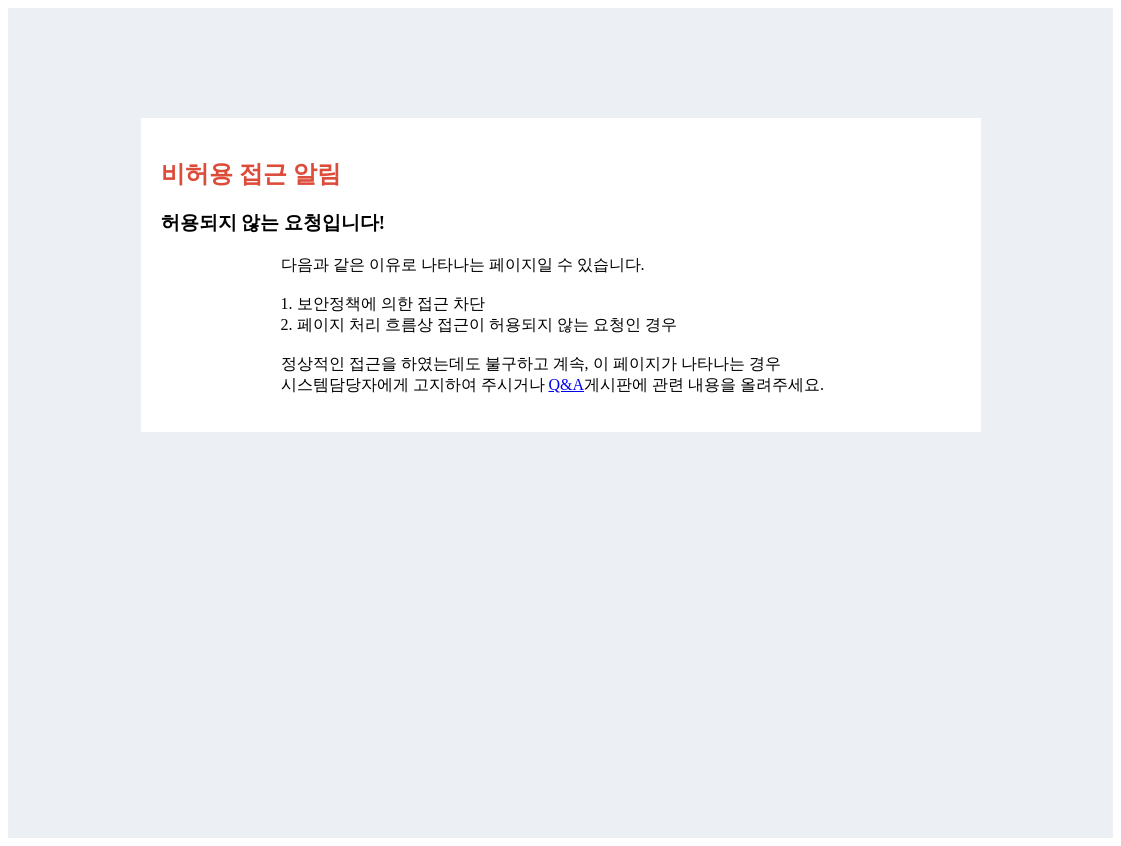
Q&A (567, 384)
